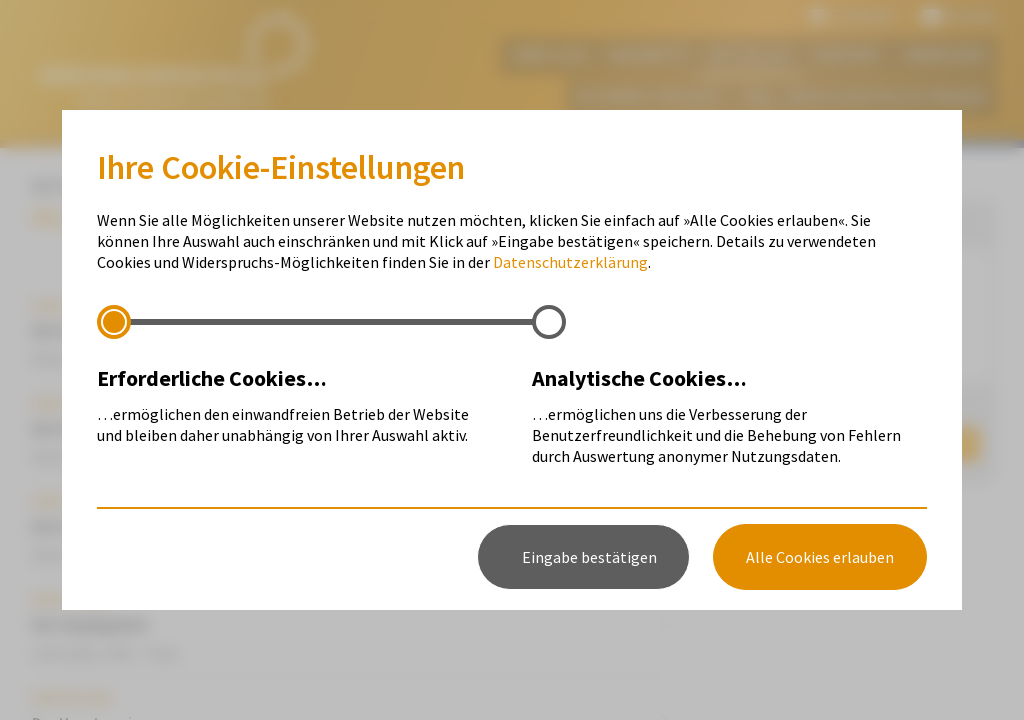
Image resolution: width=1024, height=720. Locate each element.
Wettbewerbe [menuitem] (769, 350)
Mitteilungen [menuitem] (766, 316)
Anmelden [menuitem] (945, 55)
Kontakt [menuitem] (848, 55)
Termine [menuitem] (751, 282)
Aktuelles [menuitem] (750, 55)
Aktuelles (70, 186)
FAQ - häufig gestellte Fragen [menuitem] (865, 97)
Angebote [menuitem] (648, 55)
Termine (160, 186)
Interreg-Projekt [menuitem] (649, 97)
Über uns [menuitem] (549, 55)
